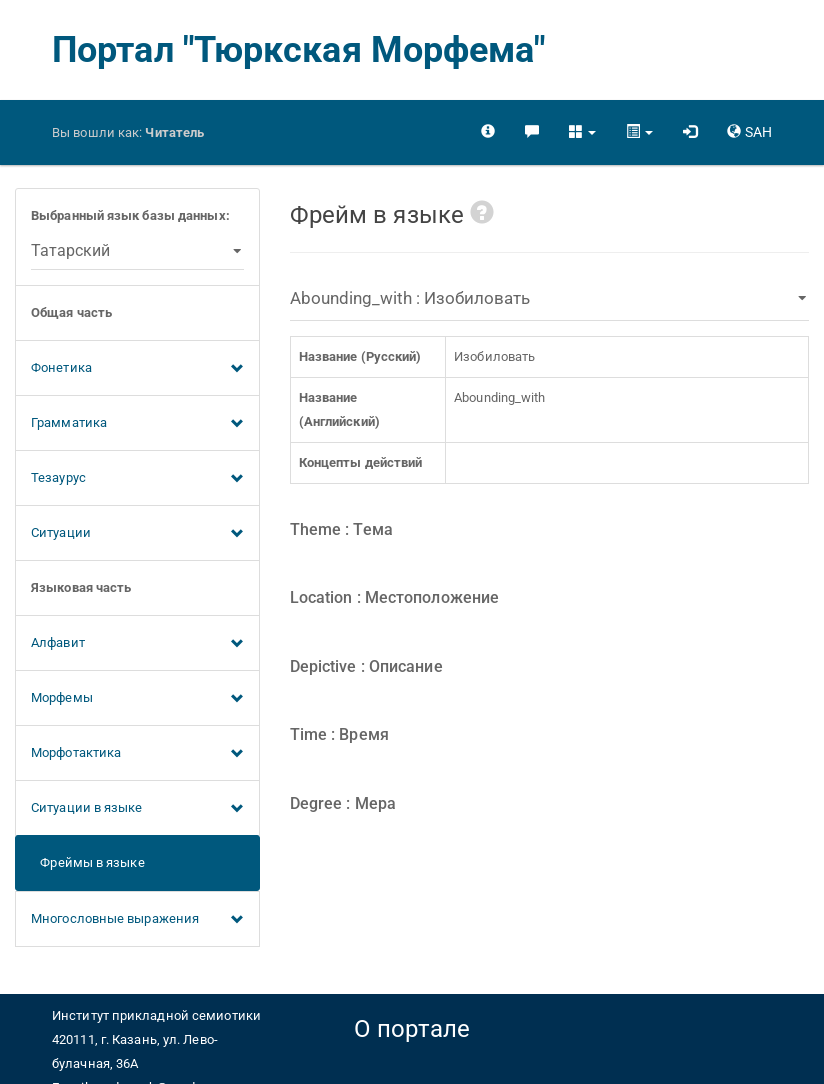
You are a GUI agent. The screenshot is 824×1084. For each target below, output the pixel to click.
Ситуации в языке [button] (137, 809)
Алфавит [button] (137, 644)
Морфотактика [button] (137, 754)
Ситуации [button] (137, 534)
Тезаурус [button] (137, 479)
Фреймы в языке (88, 862)
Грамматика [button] (137, 424)
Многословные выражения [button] (137, 920)
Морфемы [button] (137, 699)
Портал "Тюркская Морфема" (299, 50)
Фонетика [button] (137, 369)
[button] (582, 132)
